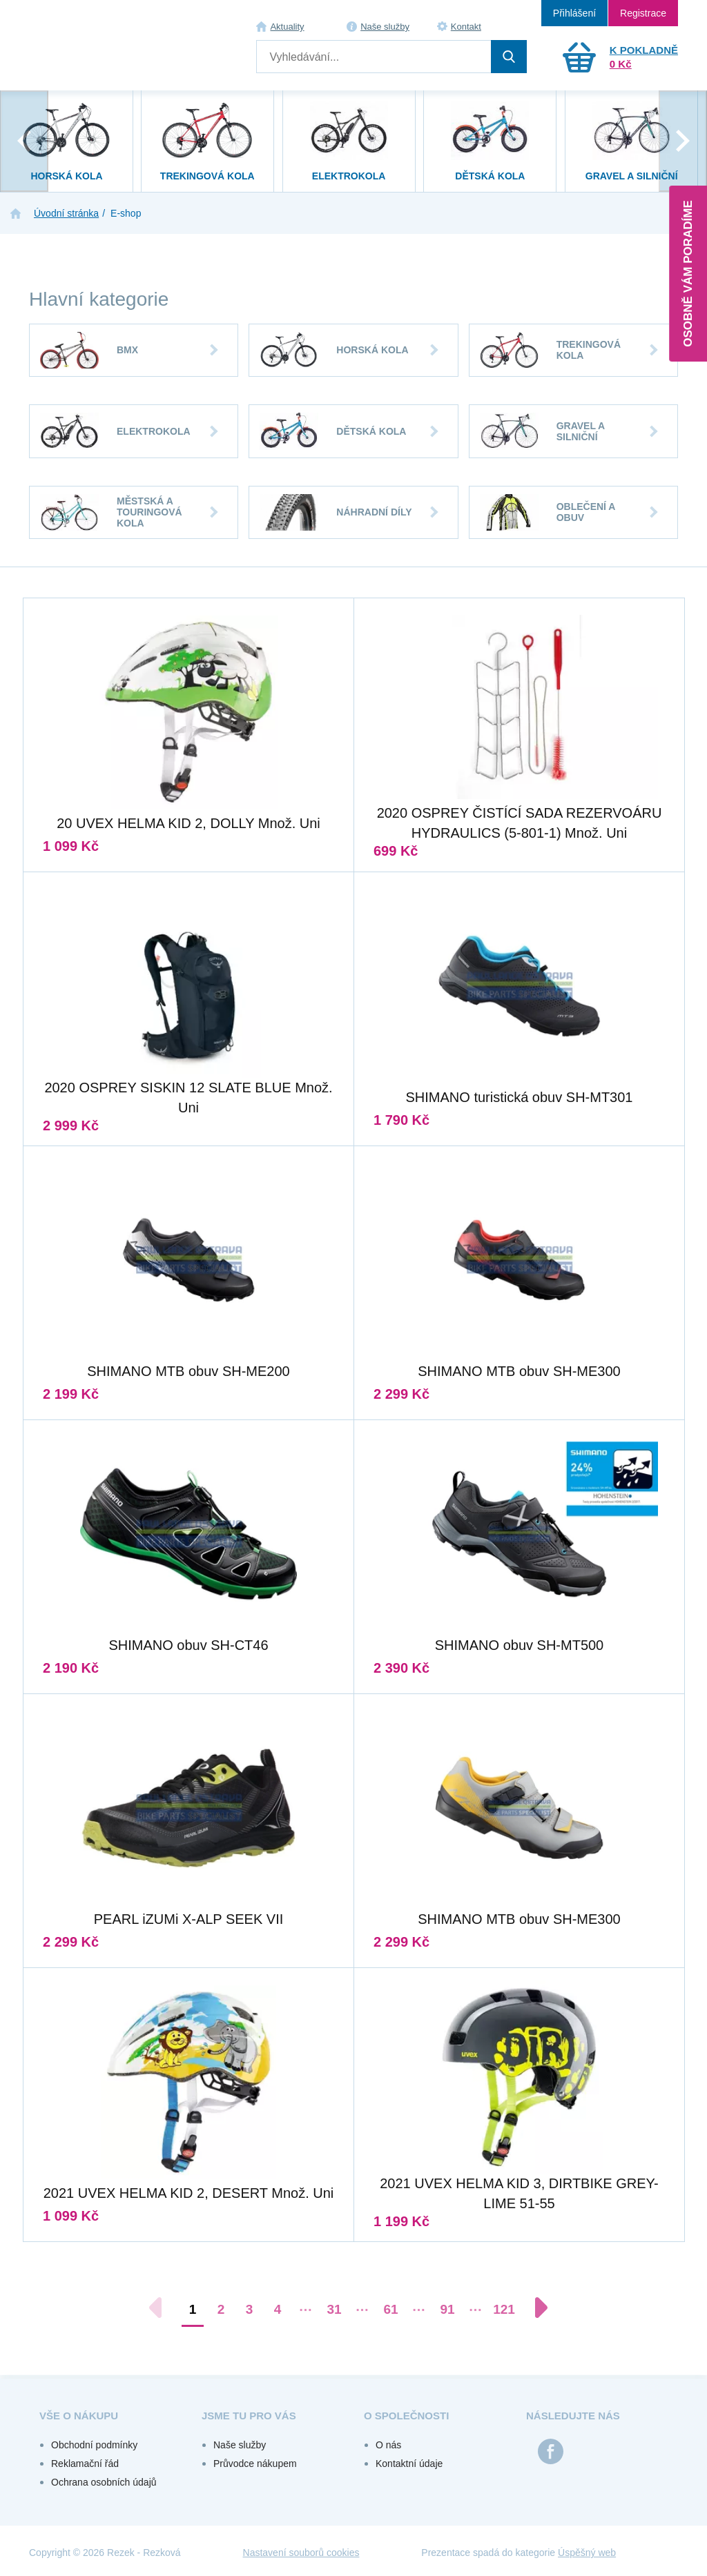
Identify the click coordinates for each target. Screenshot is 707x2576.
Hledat (509, 56)
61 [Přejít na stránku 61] (390, 2309)
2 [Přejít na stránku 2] (221, 2309)
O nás (388, 2444)
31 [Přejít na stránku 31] (334, 2309)
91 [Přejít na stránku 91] (447, 2309)
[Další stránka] (534, 2307)
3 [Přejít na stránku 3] (249, 2309)
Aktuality (287, 26)
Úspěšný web (587, 2552)
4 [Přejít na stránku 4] (278, 2309)
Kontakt (466, 26)
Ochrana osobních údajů (104, 2482)
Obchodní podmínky (94, 2444)
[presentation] (24, 141)
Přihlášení (574, 13)
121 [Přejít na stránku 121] (504, 2309)
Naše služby (384, 26)
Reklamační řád (85, 2463)
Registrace (643, 13)
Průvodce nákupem (255, 2463)
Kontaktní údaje (409, 2463)
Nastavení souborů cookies (301, 2552)
